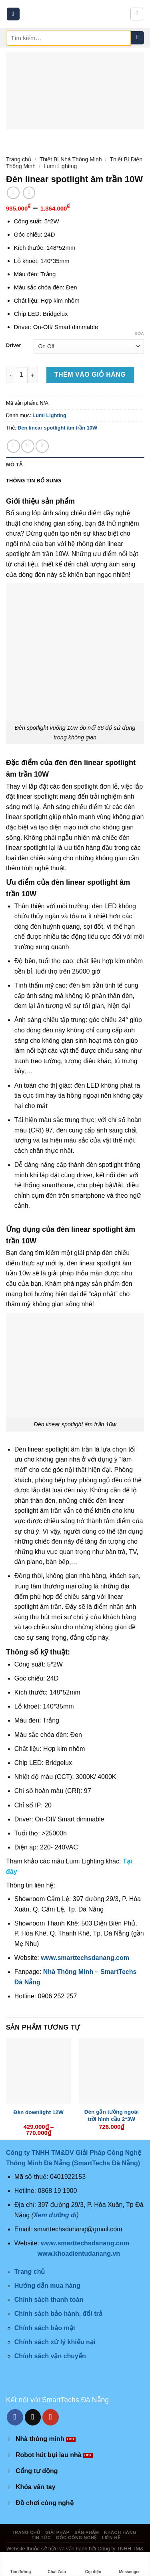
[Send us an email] (33, 2417)
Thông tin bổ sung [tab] (33, 481)
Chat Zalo (57, 2564)
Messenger (129, 2564)
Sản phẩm (86, 2532)
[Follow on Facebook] (15, 2417)
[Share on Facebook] (13, 446)
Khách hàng (120, 2532)
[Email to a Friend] (42, 446)
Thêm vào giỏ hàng (90, 374)
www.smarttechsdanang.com (85, 1957)
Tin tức (41, 2537)
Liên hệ (111, 2537)
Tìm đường (20, 2564)
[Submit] (137, 38)
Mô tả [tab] (14, 465)
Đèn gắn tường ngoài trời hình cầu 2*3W (111, 2115)
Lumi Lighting (60, 166)
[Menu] (13, 14)
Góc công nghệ (76, 2537)
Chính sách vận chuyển (50, 2356)
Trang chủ (19, 159)
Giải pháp (57, 2532)
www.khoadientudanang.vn (79, 2253)
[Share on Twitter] (27, 446)
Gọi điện (93, 2564)
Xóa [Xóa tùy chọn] (139, 333)
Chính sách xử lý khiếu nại (54, 2342)
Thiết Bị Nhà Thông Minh (71, 159)
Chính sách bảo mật (44, 2328)
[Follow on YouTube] (50, 2417)
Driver (13, 345)
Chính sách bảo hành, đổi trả (58, 2313)
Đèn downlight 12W (39, 2112)
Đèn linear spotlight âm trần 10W (57, 428)
